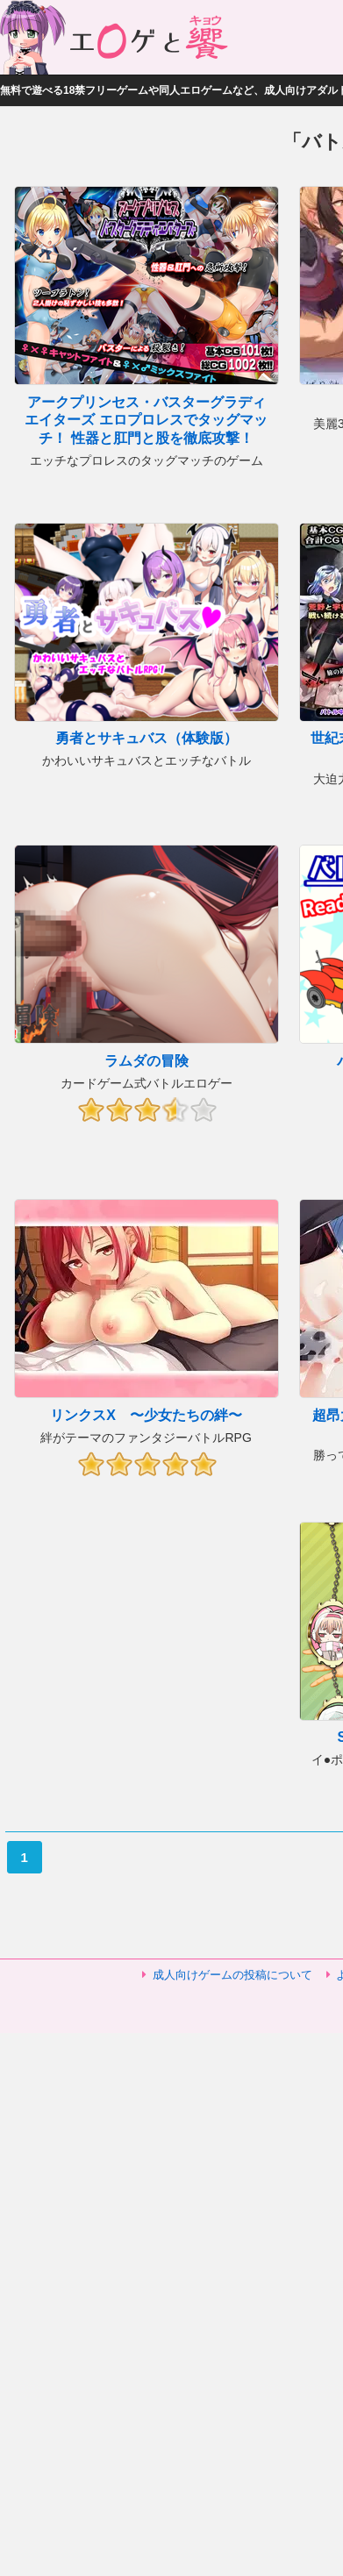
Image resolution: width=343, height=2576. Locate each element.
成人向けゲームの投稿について (232, 1974)
